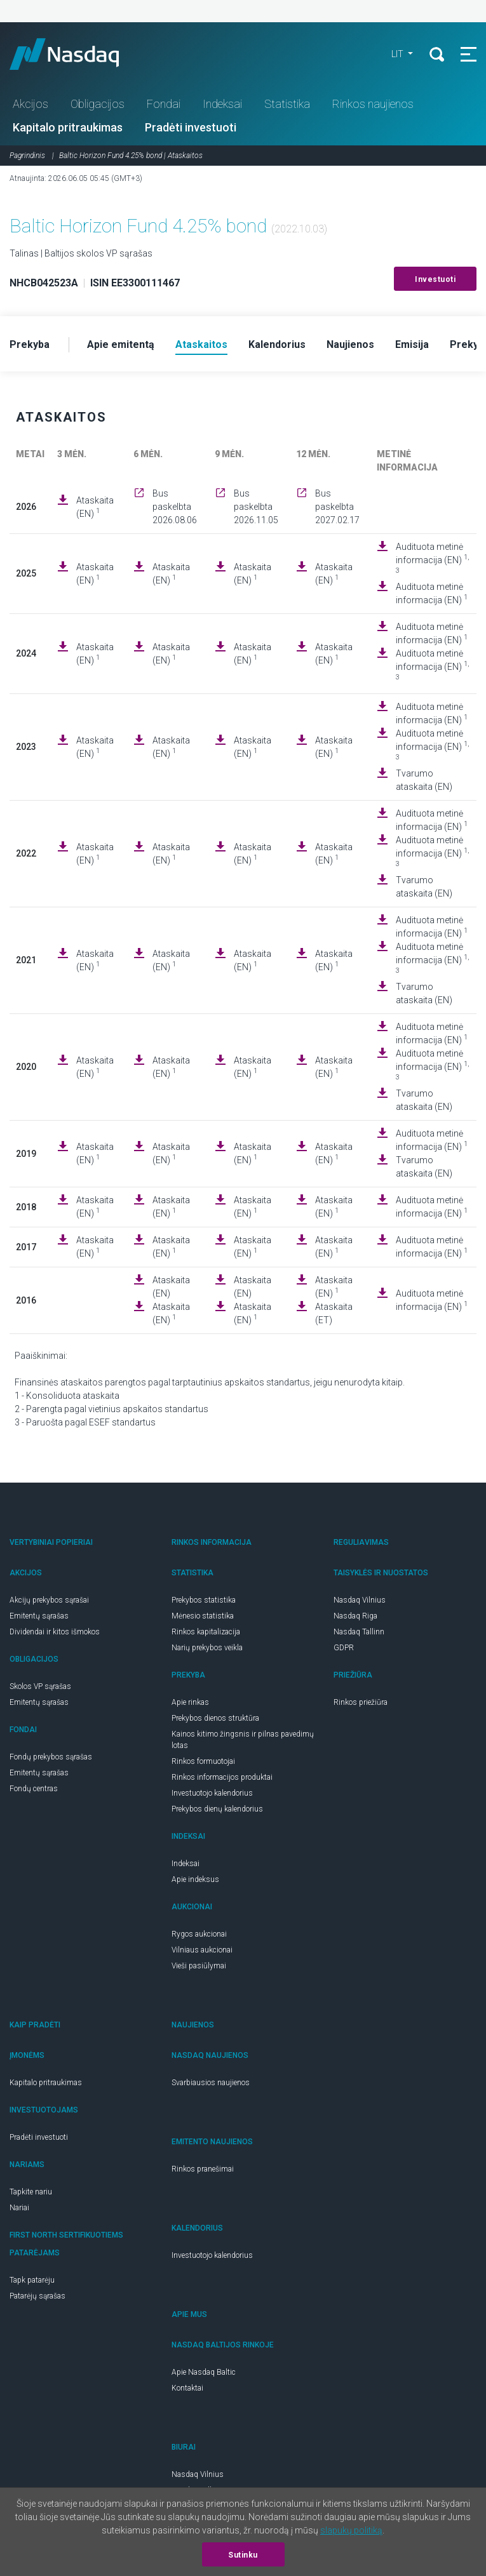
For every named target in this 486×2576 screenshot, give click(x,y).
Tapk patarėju (32, 2280)
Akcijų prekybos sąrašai (49, 1600)
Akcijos (30, 103)
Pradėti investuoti (190, 127)
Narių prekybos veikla (207, 1647)
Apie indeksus (195, 1879)
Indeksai (222, 103)
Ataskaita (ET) (334, 1313)
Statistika (287, 103)
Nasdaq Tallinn (359, 1631)
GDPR (344, 1647)
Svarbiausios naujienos (211, 2082)
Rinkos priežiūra (361, 1702)
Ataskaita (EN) (95, 507)
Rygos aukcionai (199, 1934)
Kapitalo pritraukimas (68, 127)
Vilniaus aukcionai (202, 1949)
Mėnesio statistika (203, 1616)
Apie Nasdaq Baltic (204, 2372)
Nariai (19, 2207)
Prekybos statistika (204, 1600)
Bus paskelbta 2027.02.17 (337, 506)
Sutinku (243, 2555)
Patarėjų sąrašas (37, 2296)
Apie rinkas (190, 1702)
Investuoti (435, 279)
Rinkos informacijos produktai (222, 1777)
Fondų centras (34, 1788)
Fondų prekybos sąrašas (51, 1756)
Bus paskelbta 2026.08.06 (174, 506)
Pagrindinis (27, 155)
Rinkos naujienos (373, 103)
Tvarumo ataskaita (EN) (424, 780)
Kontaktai (187, 2388)
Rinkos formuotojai (203, 1761)
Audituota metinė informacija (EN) (432, 558)
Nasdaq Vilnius (360, 1600)
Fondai (163, 103)
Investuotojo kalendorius (212, 1793)
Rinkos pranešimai (203, 2169)
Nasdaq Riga (355, 1616)
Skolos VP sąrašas (40, 1686)
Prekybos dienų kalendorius (217, 1809)
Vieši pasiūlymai (199, 1965)
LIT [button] (398, 54)
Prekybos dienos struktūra (215, 1718)
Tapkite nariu (31, 2191)
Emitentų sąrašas (39, 1616)
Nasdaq (76, 54)
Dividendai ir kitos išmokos (55, 1631)
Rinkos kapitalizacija (206, 1631)
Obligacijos (98, 103)
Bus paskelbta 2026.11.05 (256, 506)
